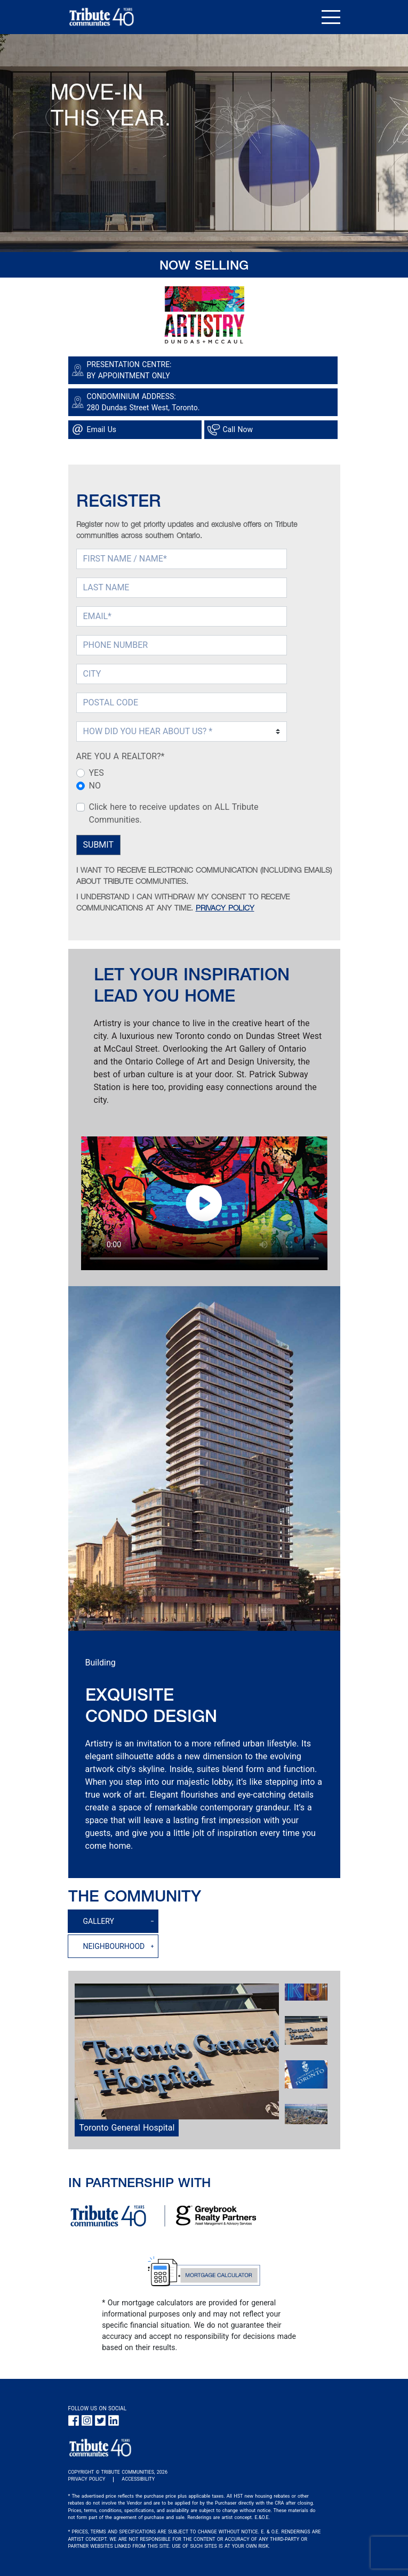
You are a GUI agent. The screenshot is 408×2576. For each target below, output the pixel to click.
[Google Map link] (204, 402)
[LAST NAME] (181, 588)
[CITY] (181, 674)
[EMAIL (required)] (181, 616)
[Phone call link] (272, 429)
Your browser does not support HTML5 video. (204, 1203)
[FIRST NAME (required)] (181, 559)
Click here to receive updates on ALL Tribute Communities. (174, 813)
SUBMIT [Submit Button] (98, 845)
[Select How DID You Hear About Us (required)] (181, 731)
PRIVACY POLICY (225, 909)
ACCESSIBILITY (138, 2479)
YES (96, 773)
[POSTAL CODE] (181, 703)
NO (95, 786)
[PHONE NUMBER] (181, 645)
